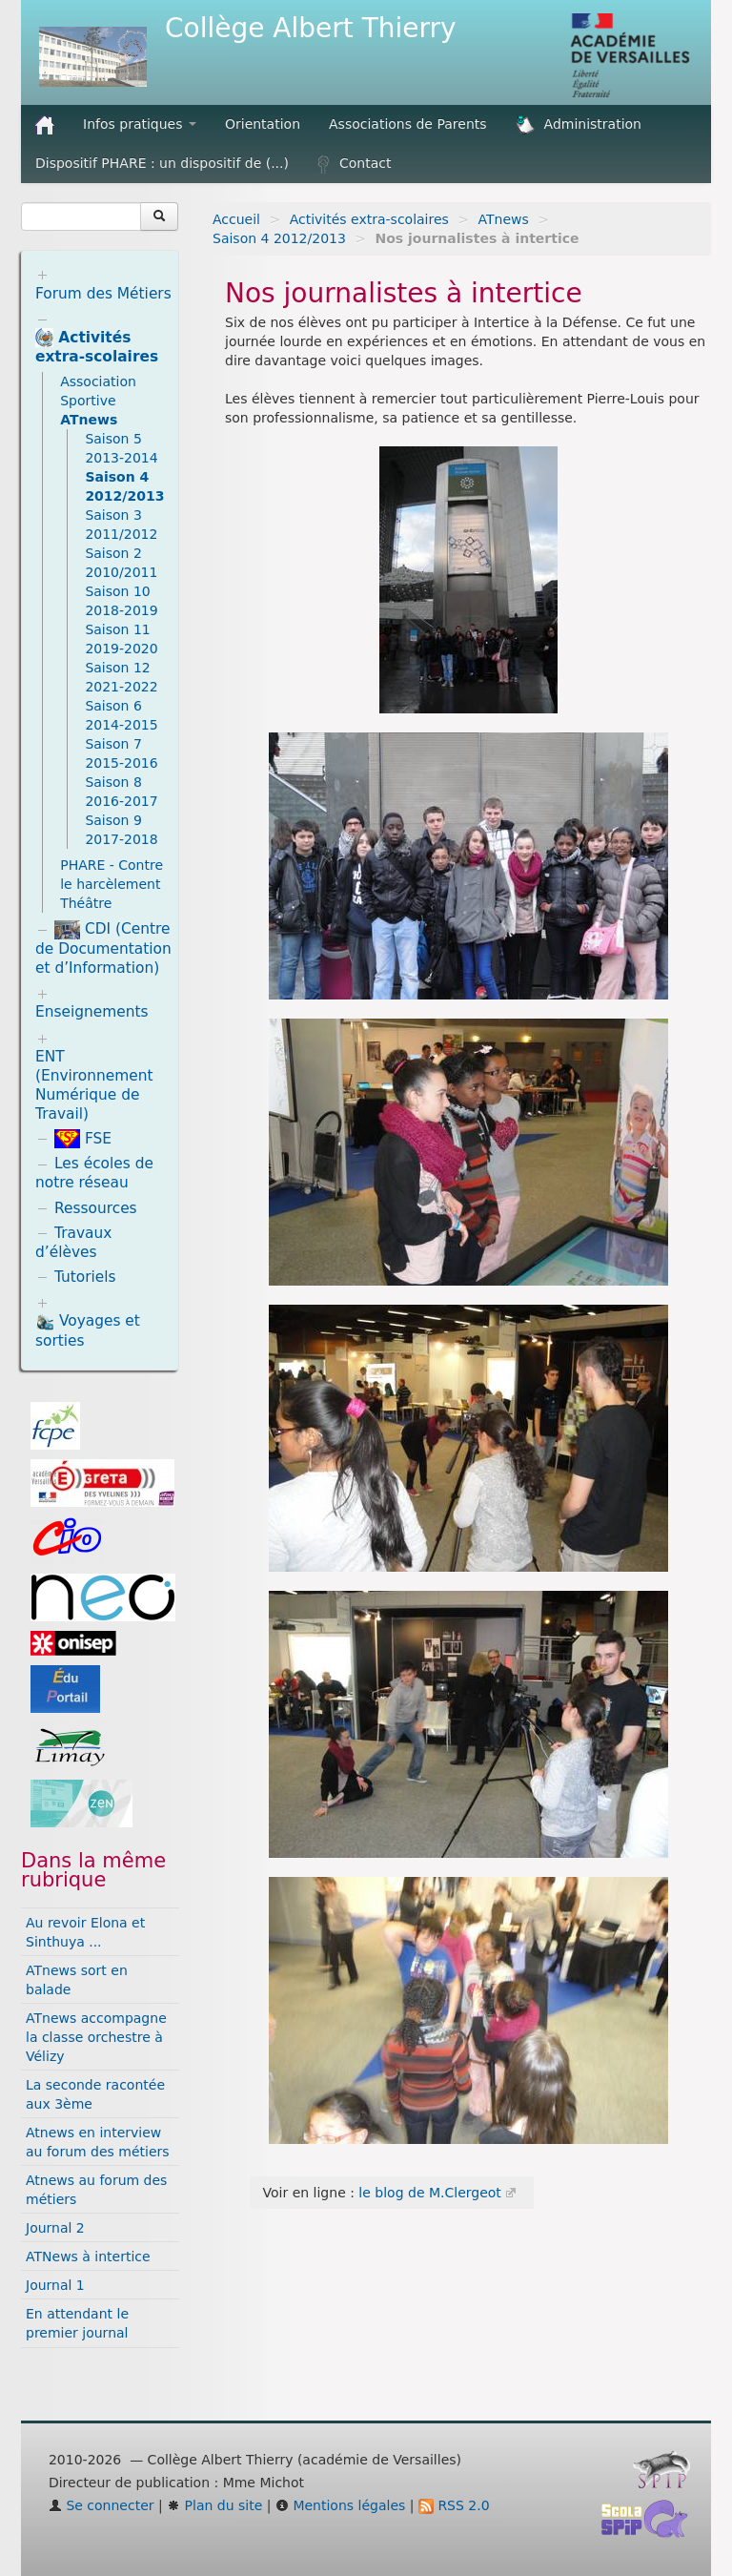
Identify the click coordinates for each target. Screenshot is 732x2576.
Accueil (236, 219)
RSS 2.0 (454, 2505)
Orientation (262, 124)
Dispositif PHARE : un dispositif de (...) (162, 163)
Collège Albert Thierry (311, 28)
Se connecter (101, 2505)
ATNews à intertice (88, 2256)
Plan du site (214, 2505)
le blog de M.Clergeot (429, 2192)
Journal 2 (55, 2228)
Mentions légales (340, 2505)
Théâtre (86, 903)
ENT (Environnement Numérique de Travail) (94, 1085)
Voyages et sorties (87, 1331)
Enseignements (92, 1011)
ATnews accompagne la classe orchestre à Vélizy (96, 2037)
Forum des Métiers (103, 293)
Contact (354, 164)
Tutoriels (85, 1277)
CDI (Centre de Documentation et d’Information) (103, 948)
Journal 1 (55, 2285)
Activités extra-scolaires (369, 219)
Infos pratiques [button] (139, 124)
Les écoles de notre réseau (94, 1173)
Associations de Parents (408, 124)
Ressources (95, 1208)
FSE (83, 1138)
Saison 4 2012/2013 (279, 238)
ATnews (503, 219)
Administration (578, 124)
